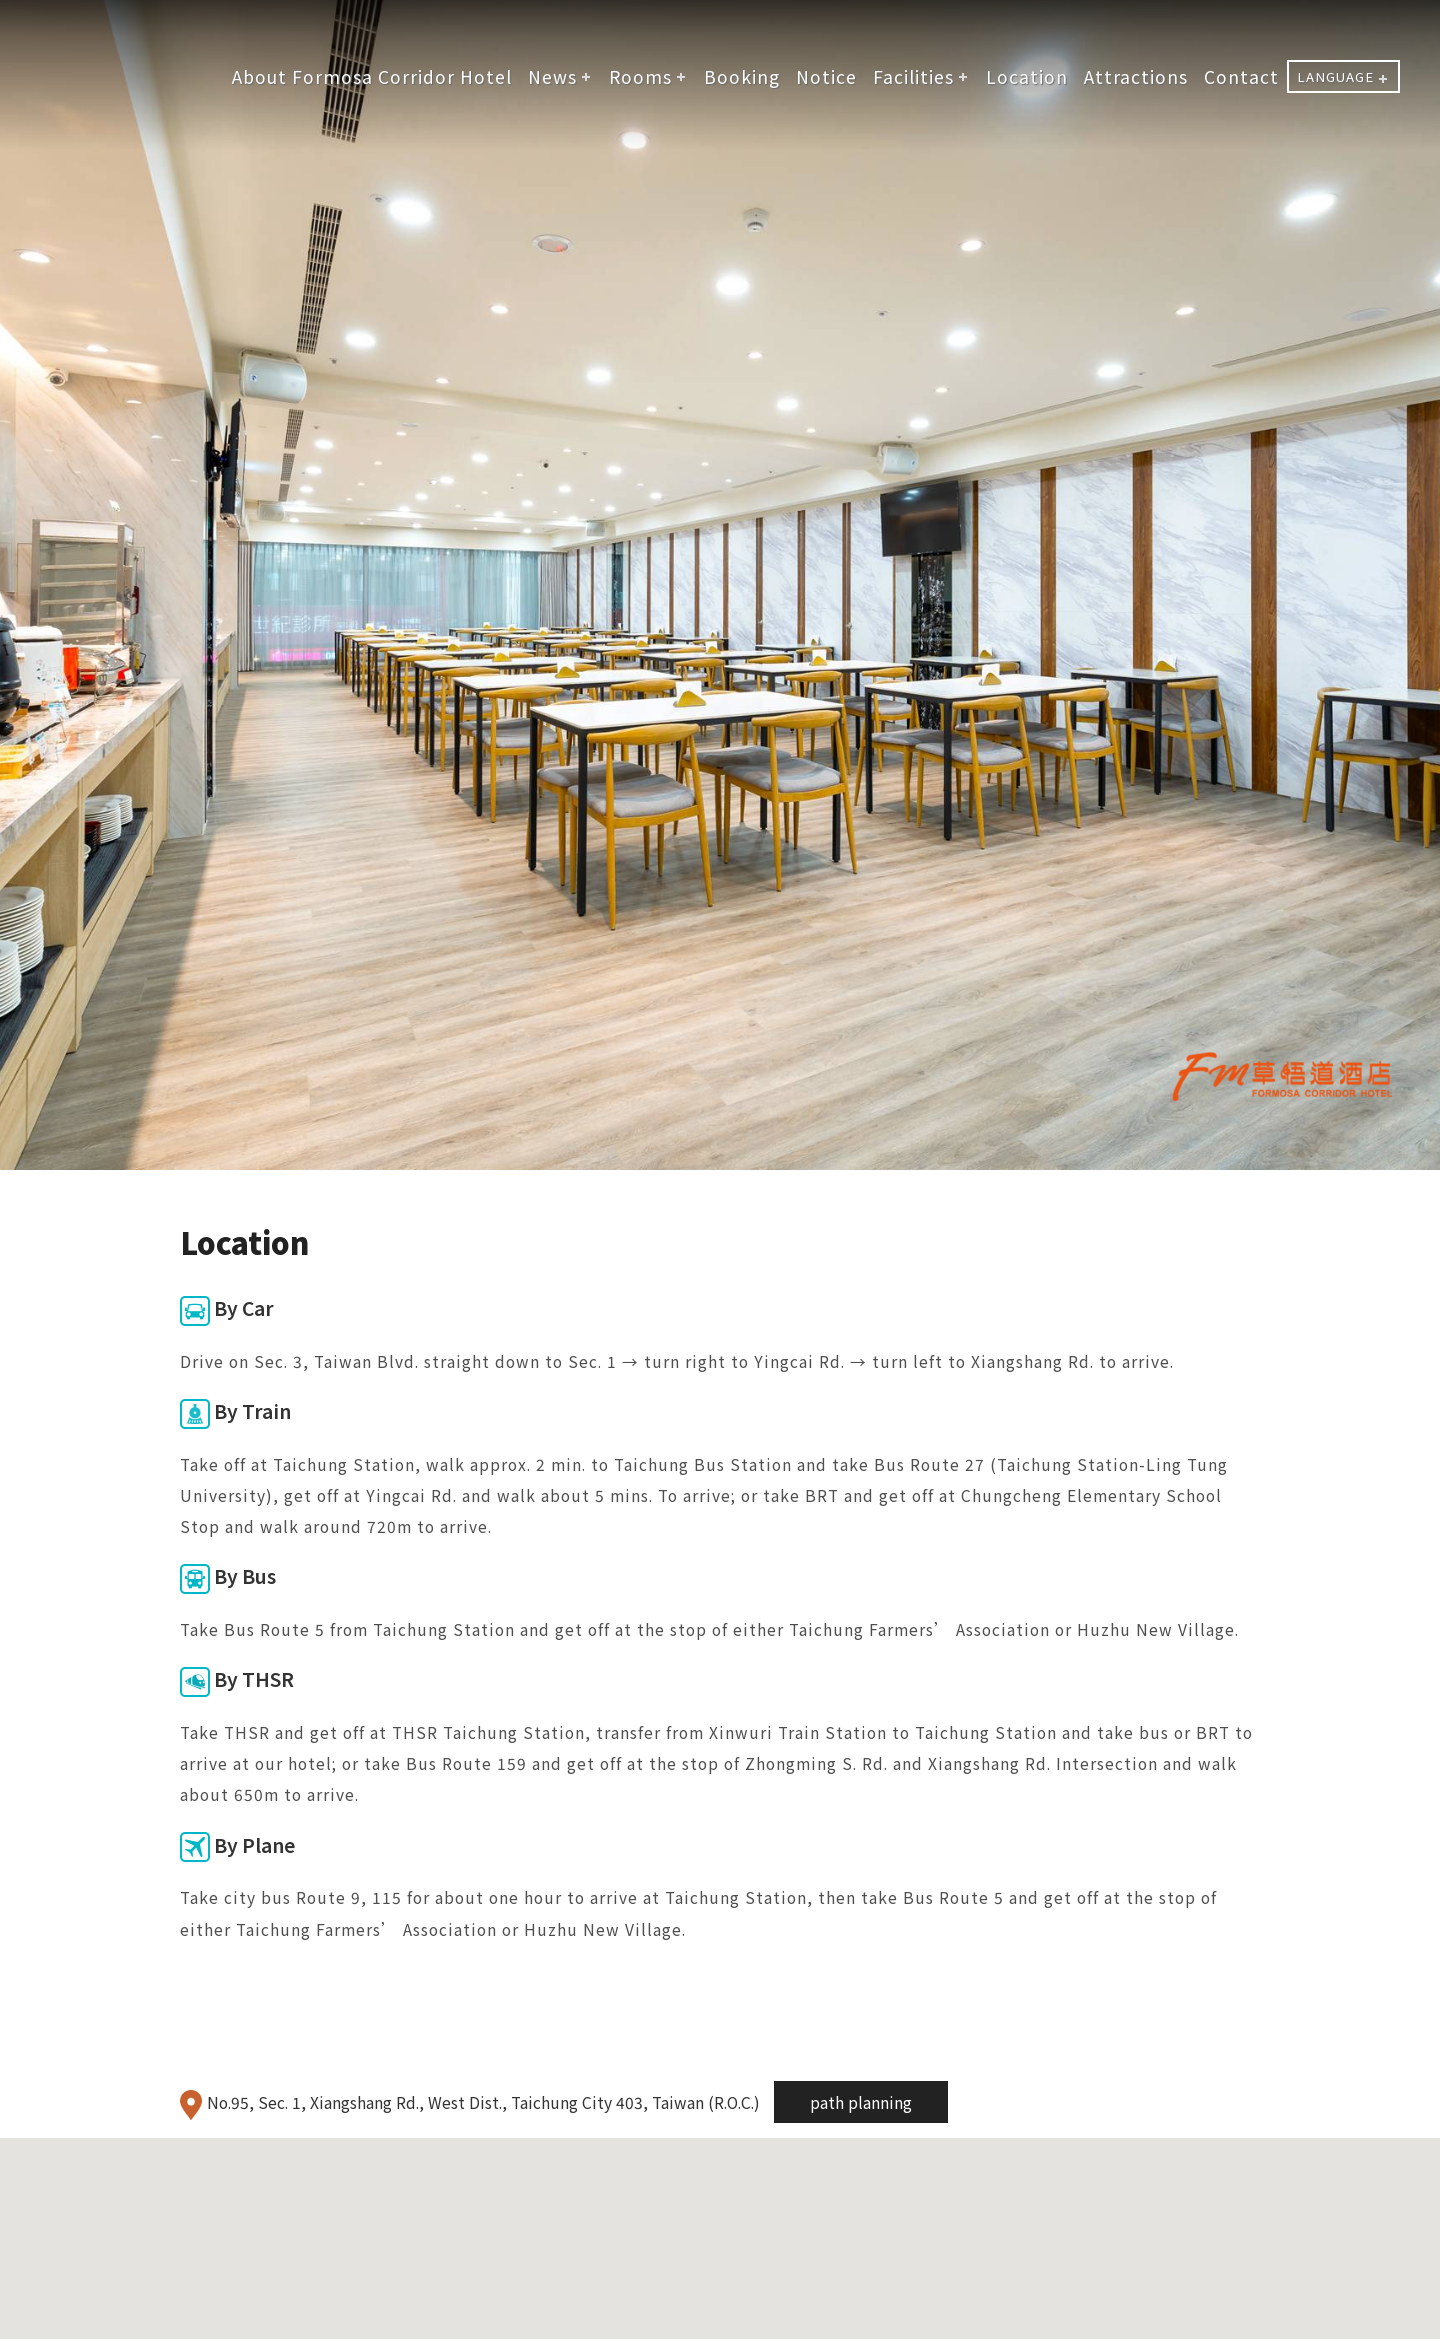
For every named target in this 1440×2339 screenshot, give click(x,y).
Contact (1241, 76)
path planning (861, 2102)
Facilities (913, 76)
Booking (742, 76)
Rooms (640, 76)
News (552, 76)
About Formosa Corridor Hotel (372, 76)
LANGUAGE (1335, 76)
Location (1027, 76)
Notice (826, 76)
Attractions (1136, 76)
